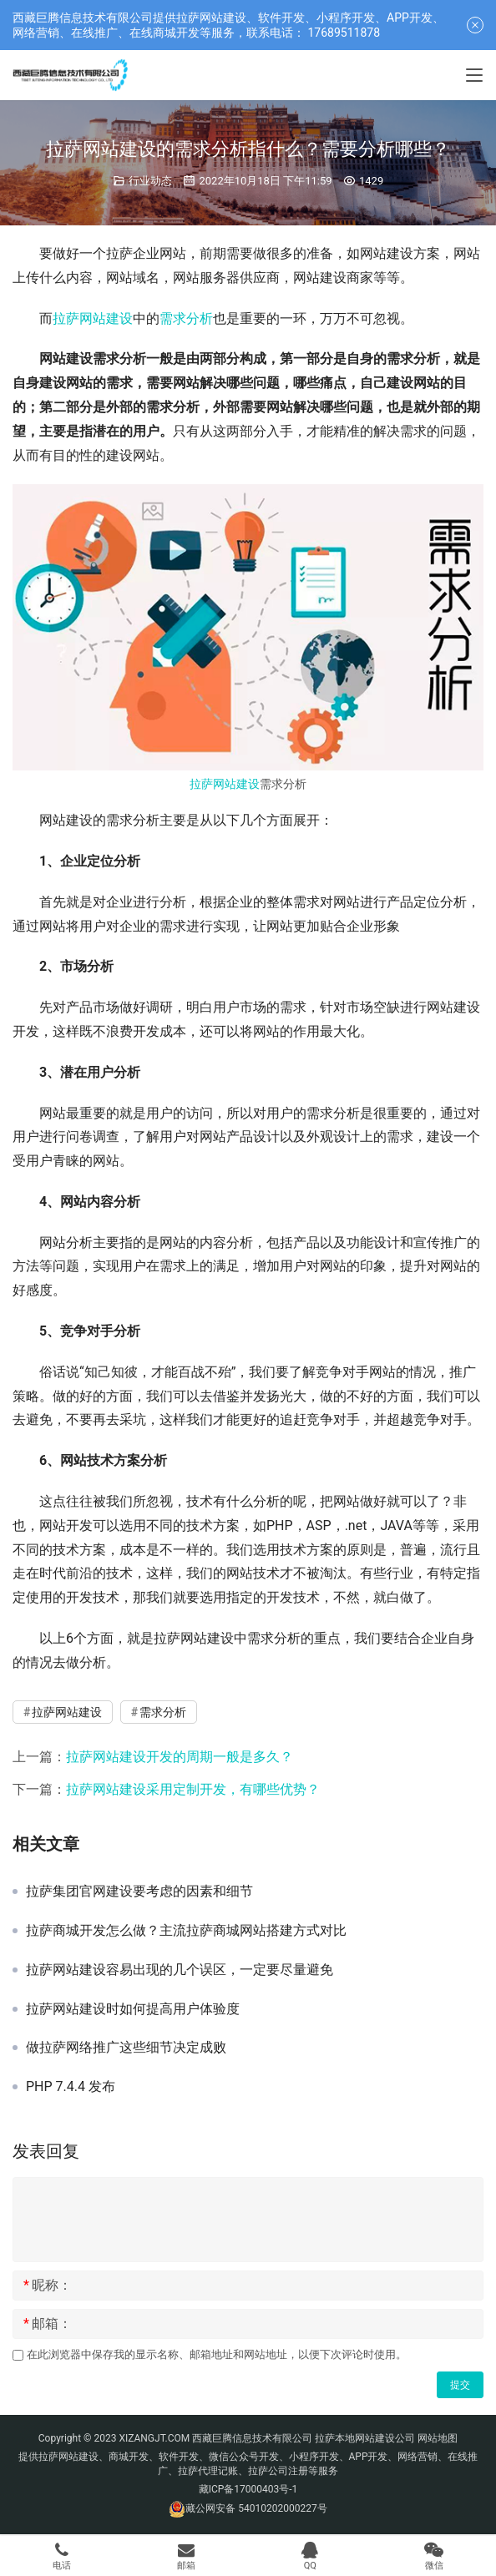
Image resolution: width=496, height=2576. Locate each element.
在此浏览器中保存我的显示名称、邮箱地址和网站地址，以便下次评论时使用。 (217, 2354)
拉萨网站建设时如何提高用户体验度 (133, 2009)
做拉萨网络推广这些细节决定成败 (126, 2047)
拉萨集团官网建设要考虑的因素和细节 (139, 1891)
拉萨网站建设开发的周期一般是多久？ (179, 1757)
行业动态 (150, 180)
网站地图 (438, 2438)
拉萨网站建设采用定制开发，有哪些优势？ (193, 1789)
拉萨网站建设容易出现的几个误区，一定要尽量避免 (179, 1969)
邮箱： (47, 2324)
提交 (460, 2385)
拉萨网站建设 (93, 318)
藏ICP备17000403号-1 (248, 2489)
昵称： (47, 2285)
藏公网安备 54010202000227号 (255, 2508)
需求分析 (186, 318)
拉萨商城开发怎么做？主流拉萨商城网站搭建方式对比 (186, 1930)
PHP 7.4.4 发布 (70, 2086)
